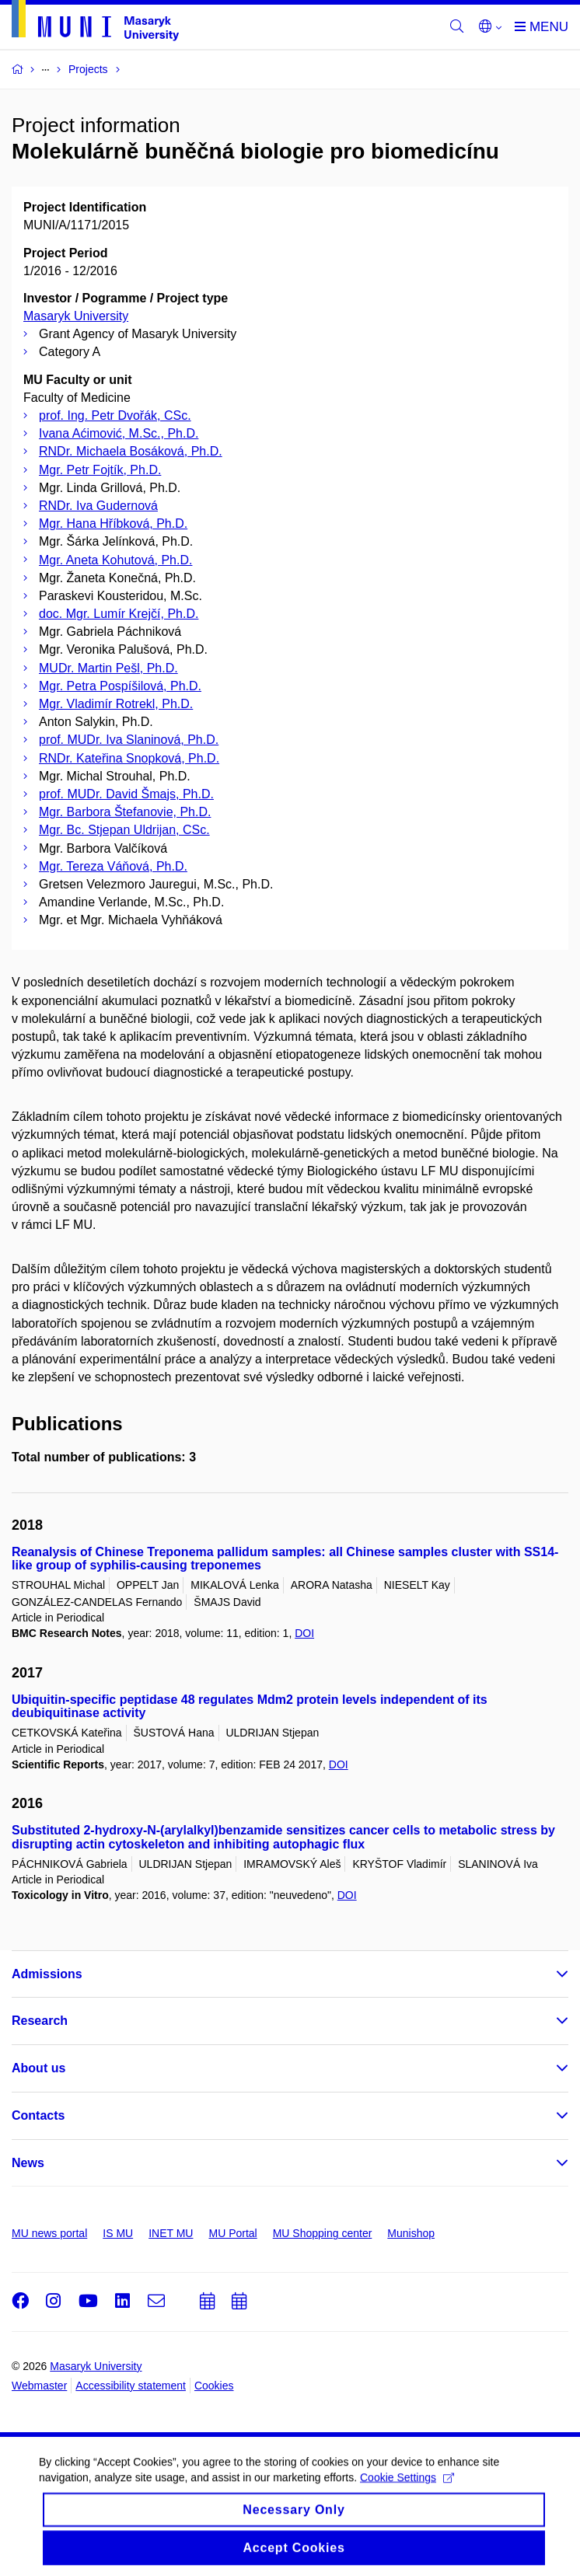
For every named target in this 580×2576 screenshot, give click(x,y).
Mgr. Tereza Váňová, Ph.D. (113, 866)
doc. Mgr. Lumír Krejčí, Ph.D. (118, 613)
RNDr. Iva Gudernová (98, 505)
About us (38, 2068)
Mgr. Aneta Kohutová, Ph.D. (115, 560)
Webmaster (39, 2385)
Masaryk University (75, 316)
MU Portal (232, 2233)
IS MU (118, 2233)
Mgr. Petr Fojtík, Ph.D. (100, 469)
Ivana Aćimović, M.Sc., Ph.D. (118, 433)
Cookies (214, 2385)
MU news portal (49, 2233)
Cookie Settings (407, 2488)
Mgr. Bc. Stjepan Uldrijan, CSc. (124, 829)
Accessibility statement (130, 2385)
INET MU (170, 2233)
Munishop (411, 2233)
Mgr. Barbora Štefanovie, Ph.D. (125, 812)
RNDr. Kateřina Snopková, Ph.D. (129, 758)
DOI (304, 1633)
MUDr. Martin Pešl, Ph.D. (108, 668)
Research (40, 2020)
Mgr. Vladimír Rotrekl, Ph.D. (116, 703)
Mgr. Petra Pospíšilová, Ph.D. (120, 686)
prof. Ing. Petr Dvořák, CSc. (115, 415)
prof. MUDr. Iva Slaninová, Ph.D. (128, 739)
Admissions (47, 1974)
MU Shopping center (322, 2233)
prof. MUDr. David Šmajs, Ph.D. (126, 794)
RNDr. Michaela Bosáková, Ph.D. (130, 451)
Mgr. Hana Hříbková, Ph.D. (113, 523)
